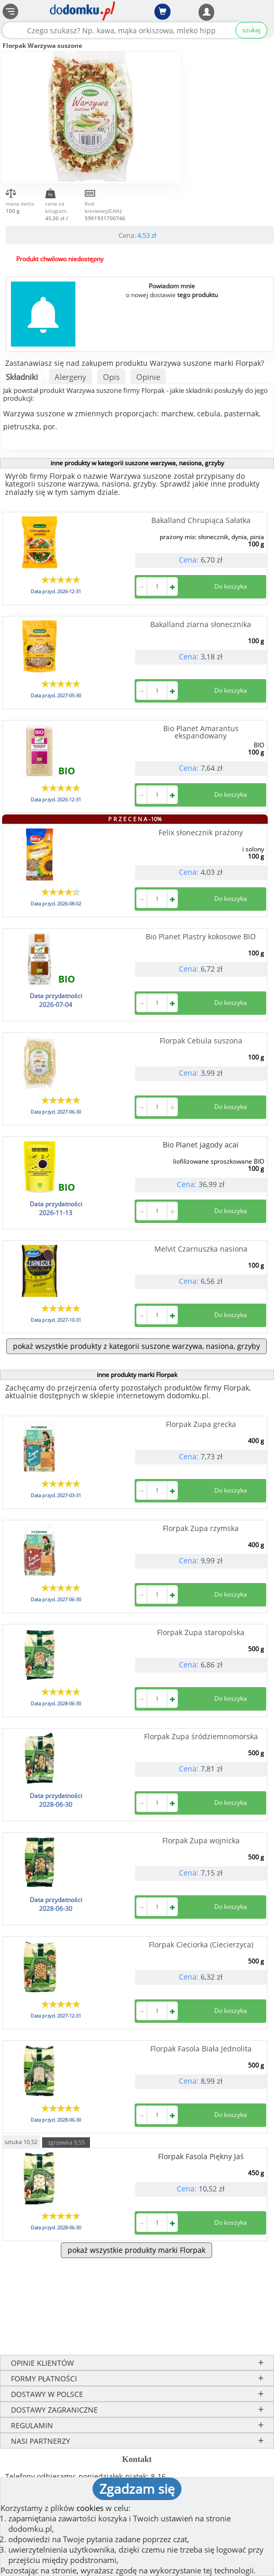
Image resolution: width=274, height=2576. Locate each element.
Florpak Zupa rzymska (201, 1528)
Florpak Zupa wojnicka (201, 1840)
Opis (111, 377)
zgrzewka (66, 2142)
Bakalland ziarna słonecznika (200, 624)
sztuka (21, 2141)
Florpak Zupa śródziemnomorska (201, 1736)
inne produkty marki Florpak (137, 1374)
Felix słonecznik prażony (201, 832)
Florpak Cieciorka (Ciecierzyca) (201, 1944)
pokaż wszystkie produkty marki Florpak (136, 2250)
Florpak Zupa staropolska (200, 1632)
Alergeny (70, 377)
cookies (89, 2508)
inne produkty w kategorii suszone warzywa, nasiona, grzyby (137, 462)
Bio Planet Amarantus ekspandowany (201, 732)
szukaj (251, 29)
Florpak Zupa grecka (201, 1424)
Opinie (148, 377)
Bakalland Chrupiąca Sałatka (201, 520)
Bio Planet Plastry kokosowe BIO (201, 936)
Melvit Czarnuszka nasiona (200, 1249)
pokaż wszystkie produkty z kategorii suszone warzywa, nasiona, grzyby (136, 1346)
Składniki (22, 377)
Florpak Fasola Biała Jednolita (201, 2049)
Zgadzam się (137, 2488)
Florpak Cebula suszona (201, 1040)
